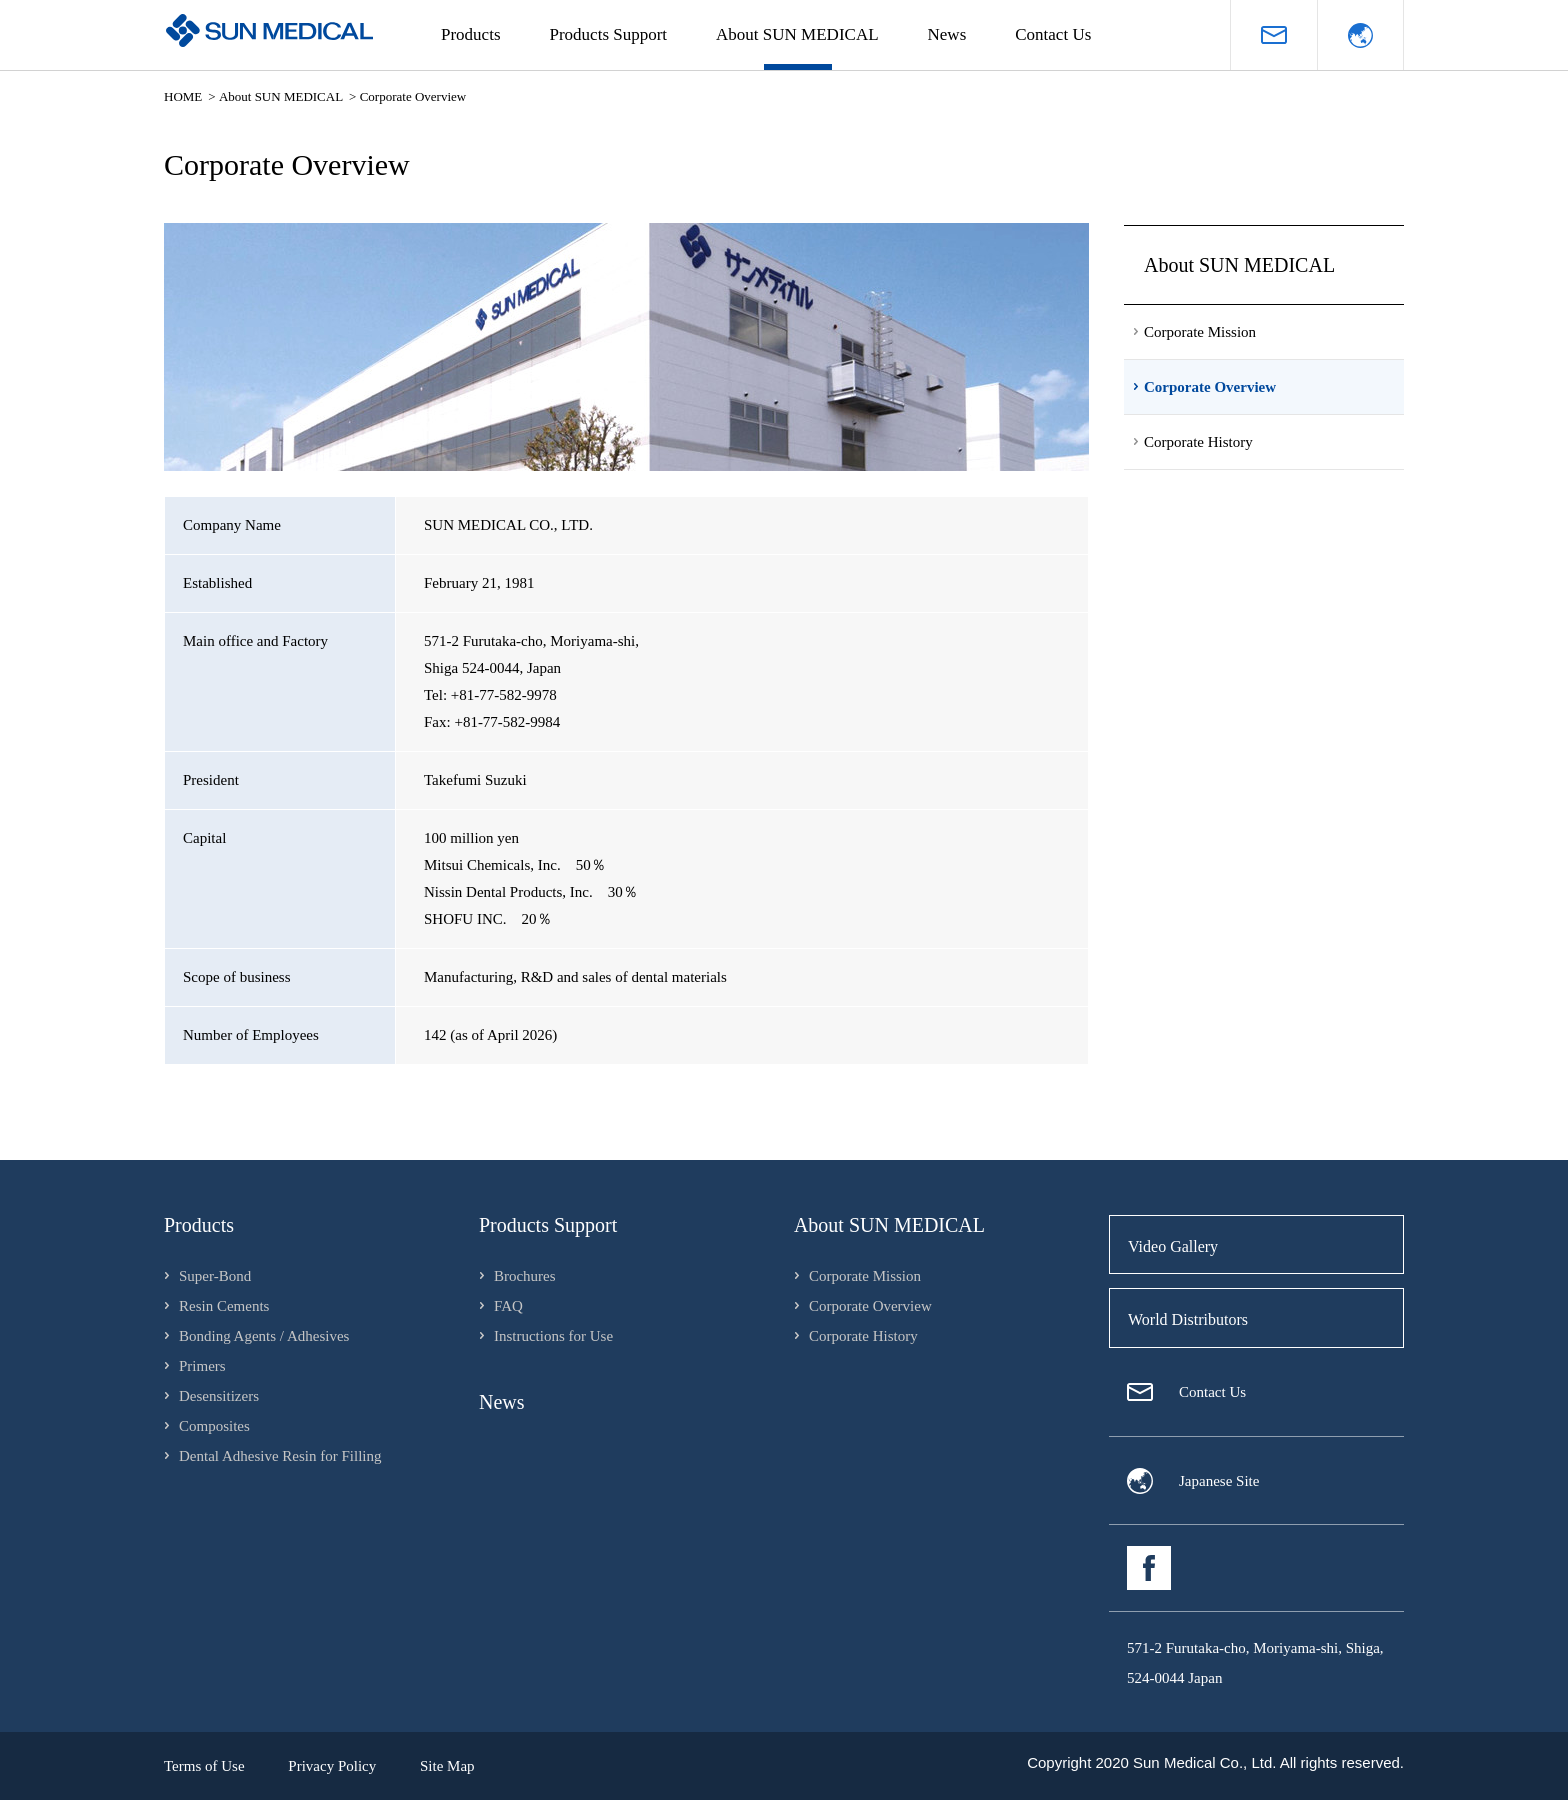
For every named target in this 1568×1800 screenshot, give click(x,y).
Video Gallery (1173, 1246)
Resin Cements (224, 1306)
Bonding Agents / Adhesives (264, 1336)
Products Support (609, 34)
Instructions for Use (553, 1336)
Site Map (447, 1766)
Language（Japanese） (1360, 35)
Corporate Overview (870, 1306)
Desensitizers (219, 1396)
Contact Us (1053, 34)
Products (471, 34)
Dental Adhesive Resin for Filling (280, 1456)
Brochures (525, 1276)
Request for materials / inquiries (1273, 35)
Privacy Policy (332, 1766)
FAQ (508, 1306)
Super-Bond (215, 1276)
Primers (202, 1366)
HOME (183, 96)
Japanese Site (1219, 1481)
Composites (214, 1426)
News (947, 34)
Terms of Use (204, 1766)
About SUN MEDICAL (797, 34)
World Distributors (1188, 1319)
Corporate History (863, 1336)
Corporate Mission (865, 1276)
